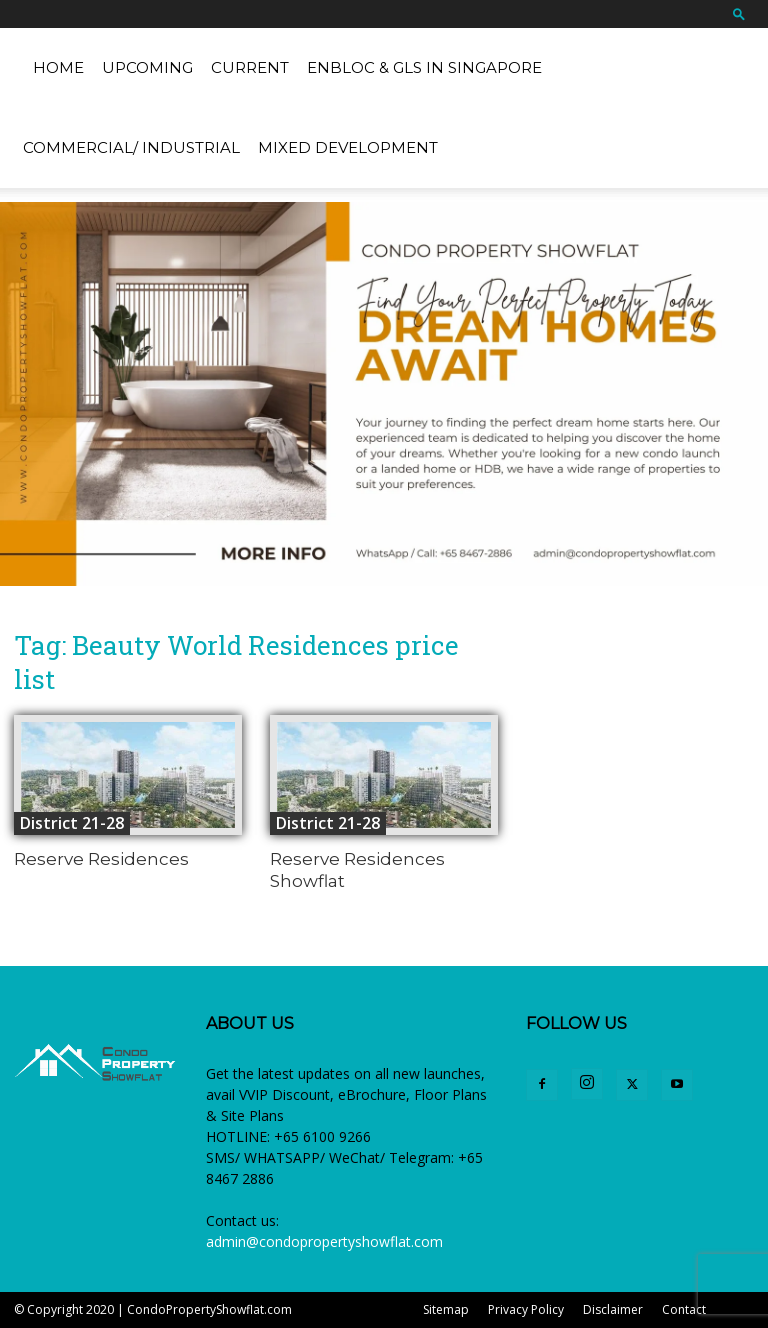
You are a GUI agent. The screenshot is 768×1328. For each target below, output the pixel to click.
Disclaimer (613, 1309)
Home (58, 67)
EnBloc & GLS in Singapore (424, 67)
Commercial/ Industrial (131, 147)
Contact (684, 1309)
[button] (739, 13)
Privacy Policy (526, 1309)
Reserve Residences (101, 859)
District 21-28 (72, 823)
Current (250, 67)
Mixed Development (348, 147)
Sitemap (446, 1309)
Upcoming (147, 67)
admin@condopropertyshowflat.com (324, 1241)
